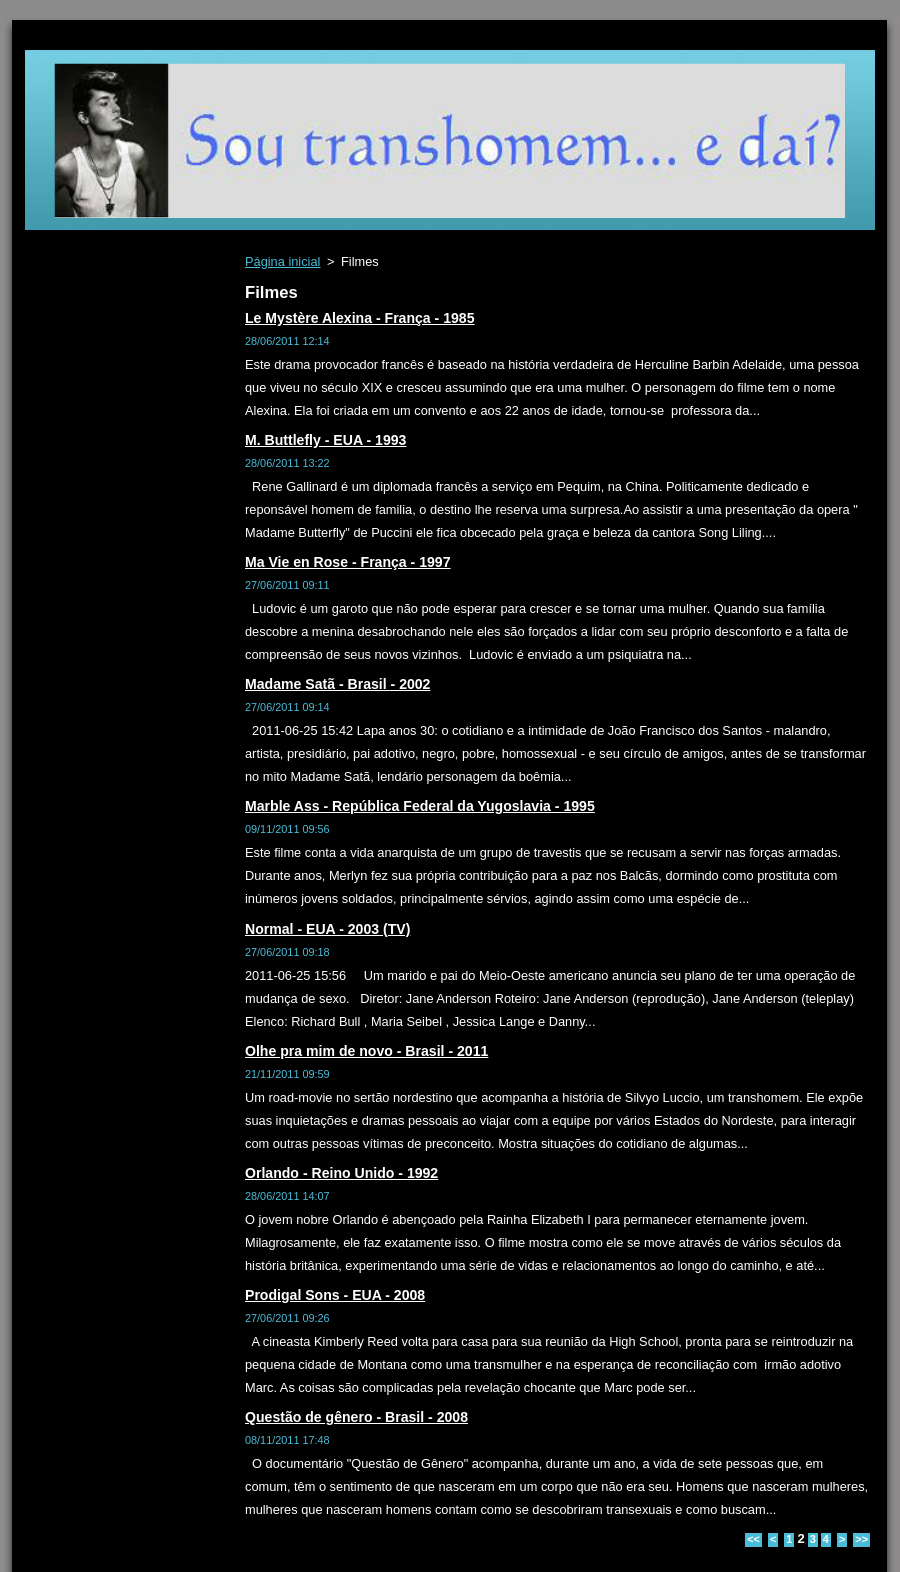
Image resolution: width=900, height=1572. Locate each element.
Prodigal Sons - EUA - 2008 (335, 1295)
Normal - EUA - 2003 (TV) (327, 929)
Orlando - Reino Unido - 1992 (341, 1173)
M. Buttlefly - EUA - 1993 (325, 440)
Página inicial (282, 261)
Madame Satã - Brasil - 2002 (337, 684)
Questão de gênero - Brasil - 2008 (356, 1417)
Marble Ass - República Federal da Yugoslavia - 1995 (420, 806)
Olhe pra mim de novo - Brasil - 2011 (366, 1051)
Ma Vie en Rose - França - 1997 (348, 562)
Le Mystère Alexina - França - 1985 (360, 318)
